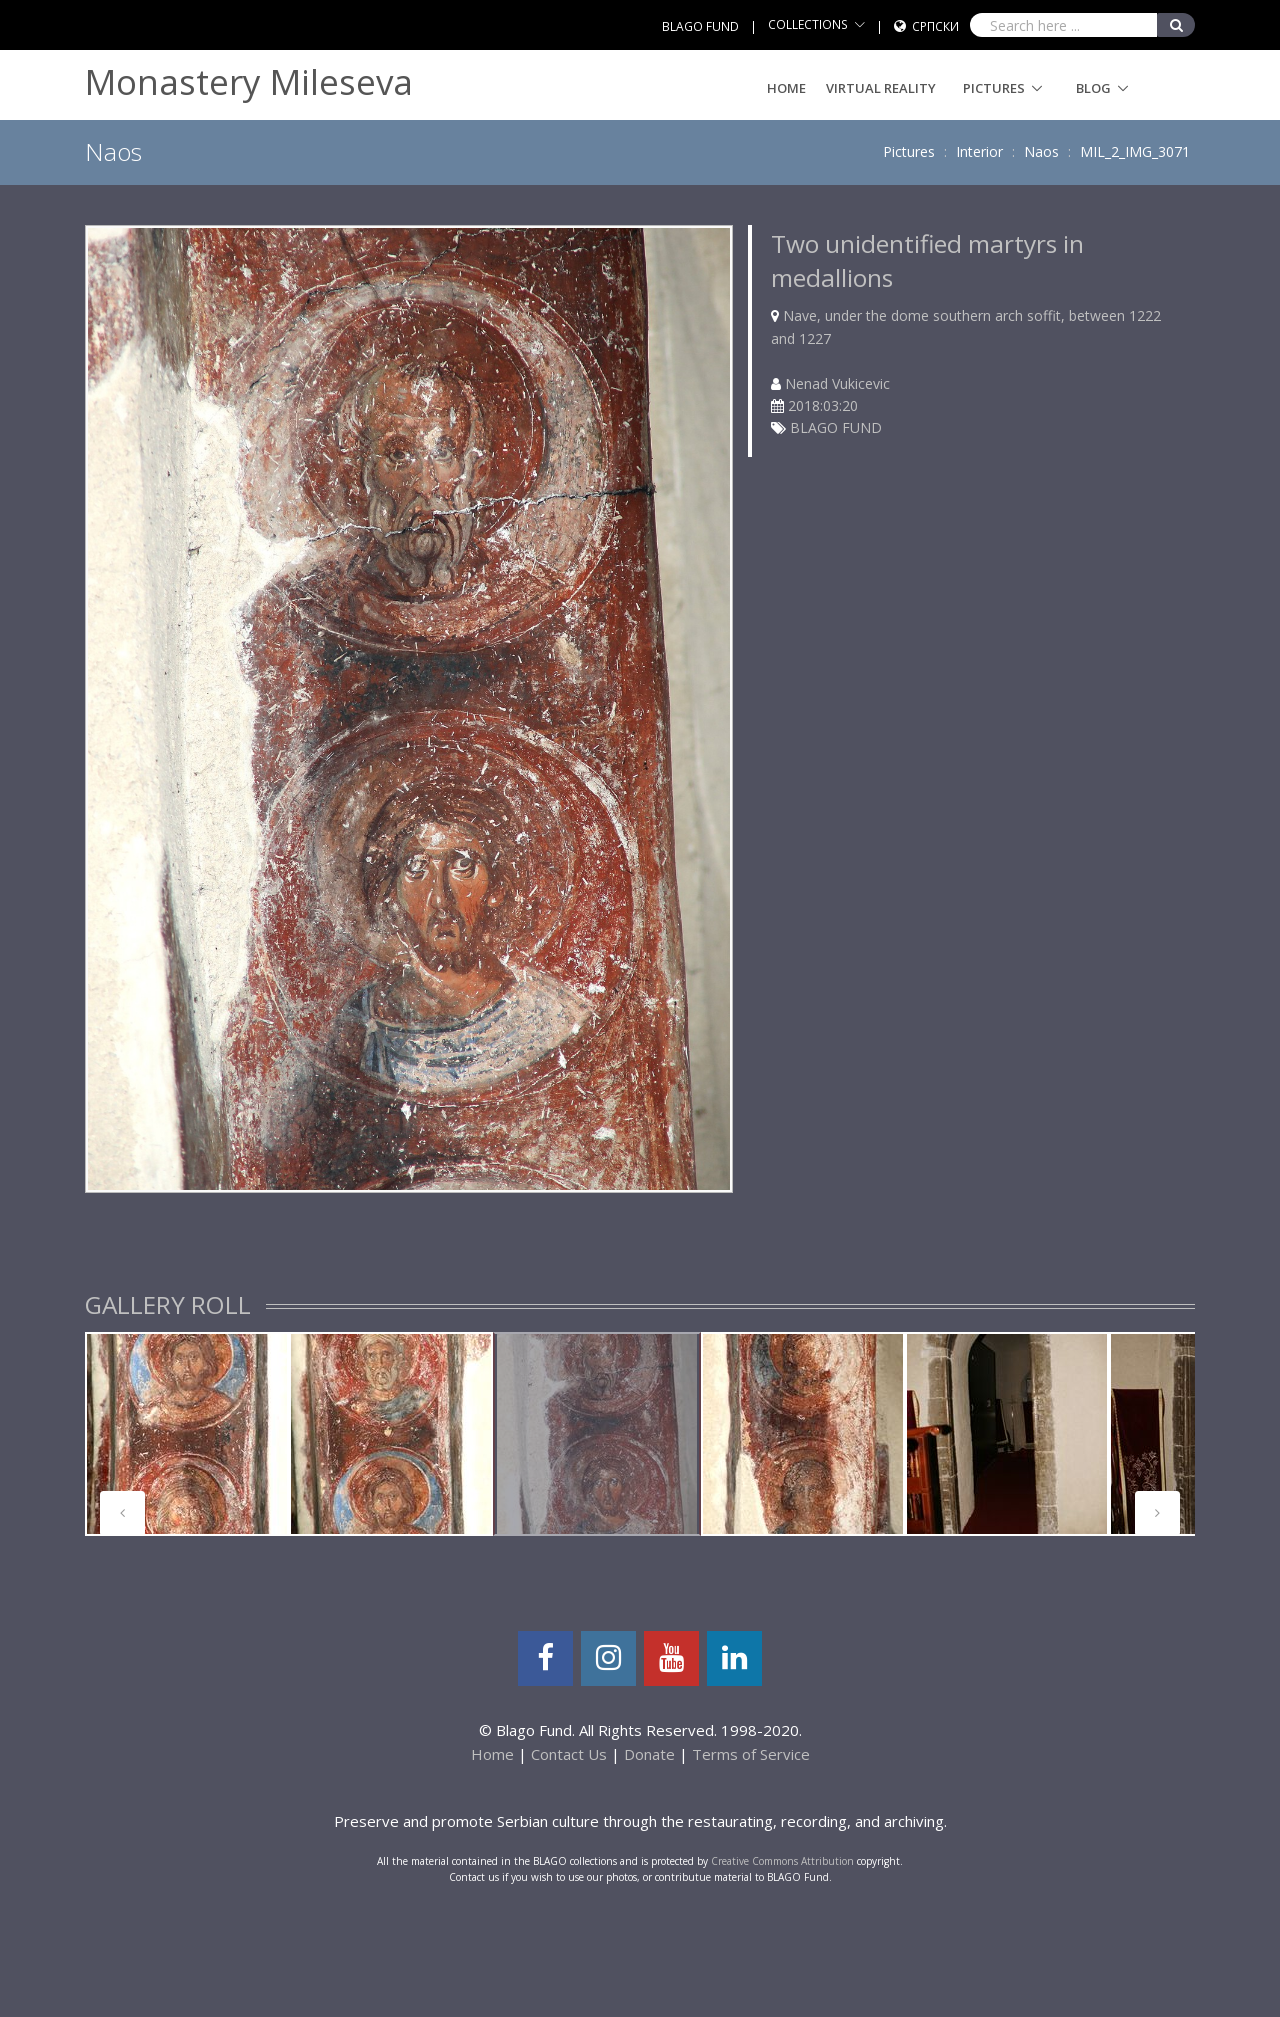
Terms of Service (751, 1754)
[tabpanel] (187, 1434)
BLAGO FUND (700, 26)
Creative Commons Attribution (782, 1861)
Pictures (994, 88)
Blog (1093, 88)
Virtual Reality (881, 88)
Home (786, 88)
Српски (935, 26)
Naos (1041, 151)
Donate (649, 1754)
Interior (979, 151)
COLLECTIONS (808, 24)
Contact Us (569, 1754)
